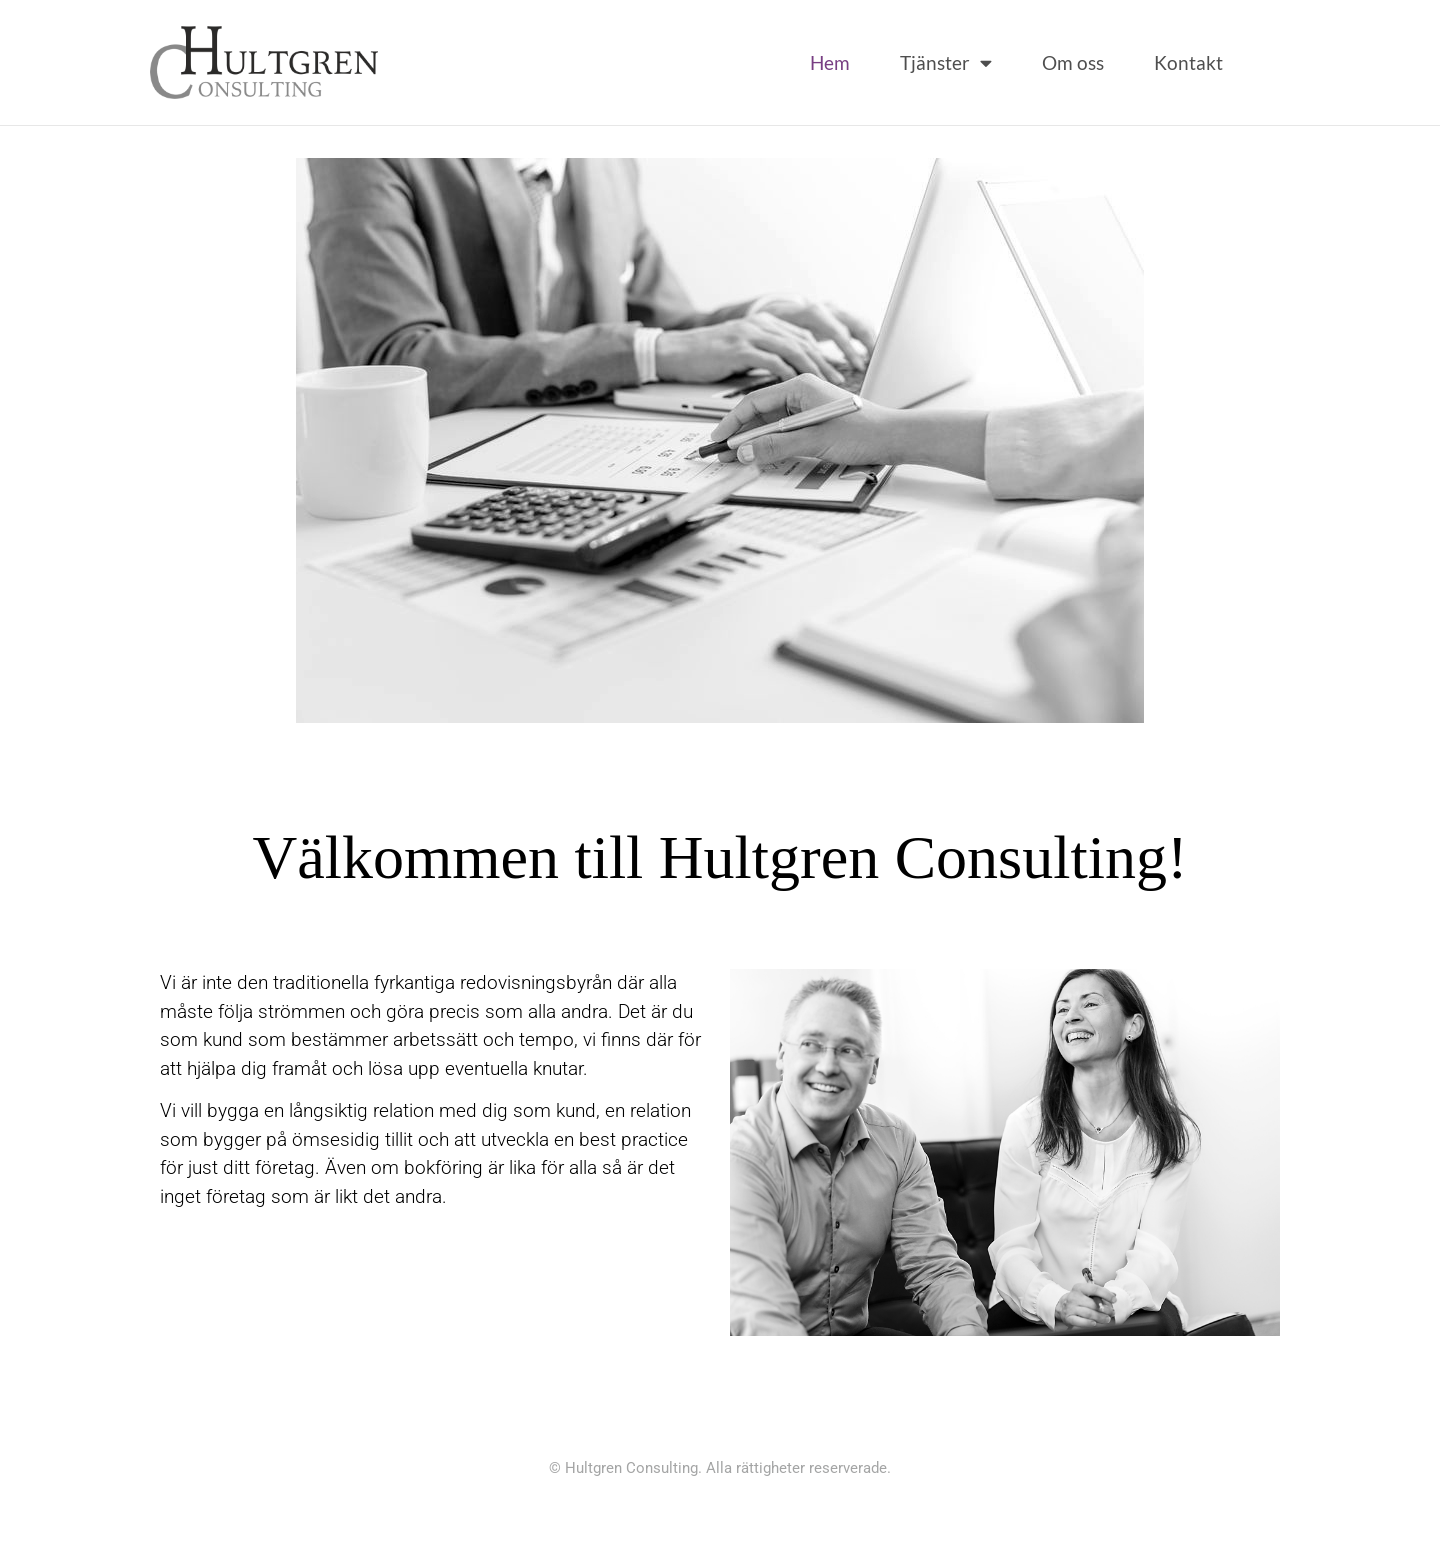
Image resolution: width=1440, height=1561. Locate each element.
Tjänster (946, 62)
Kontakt (1188, 62)
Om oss (1073, 62)
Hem (830, 62)
